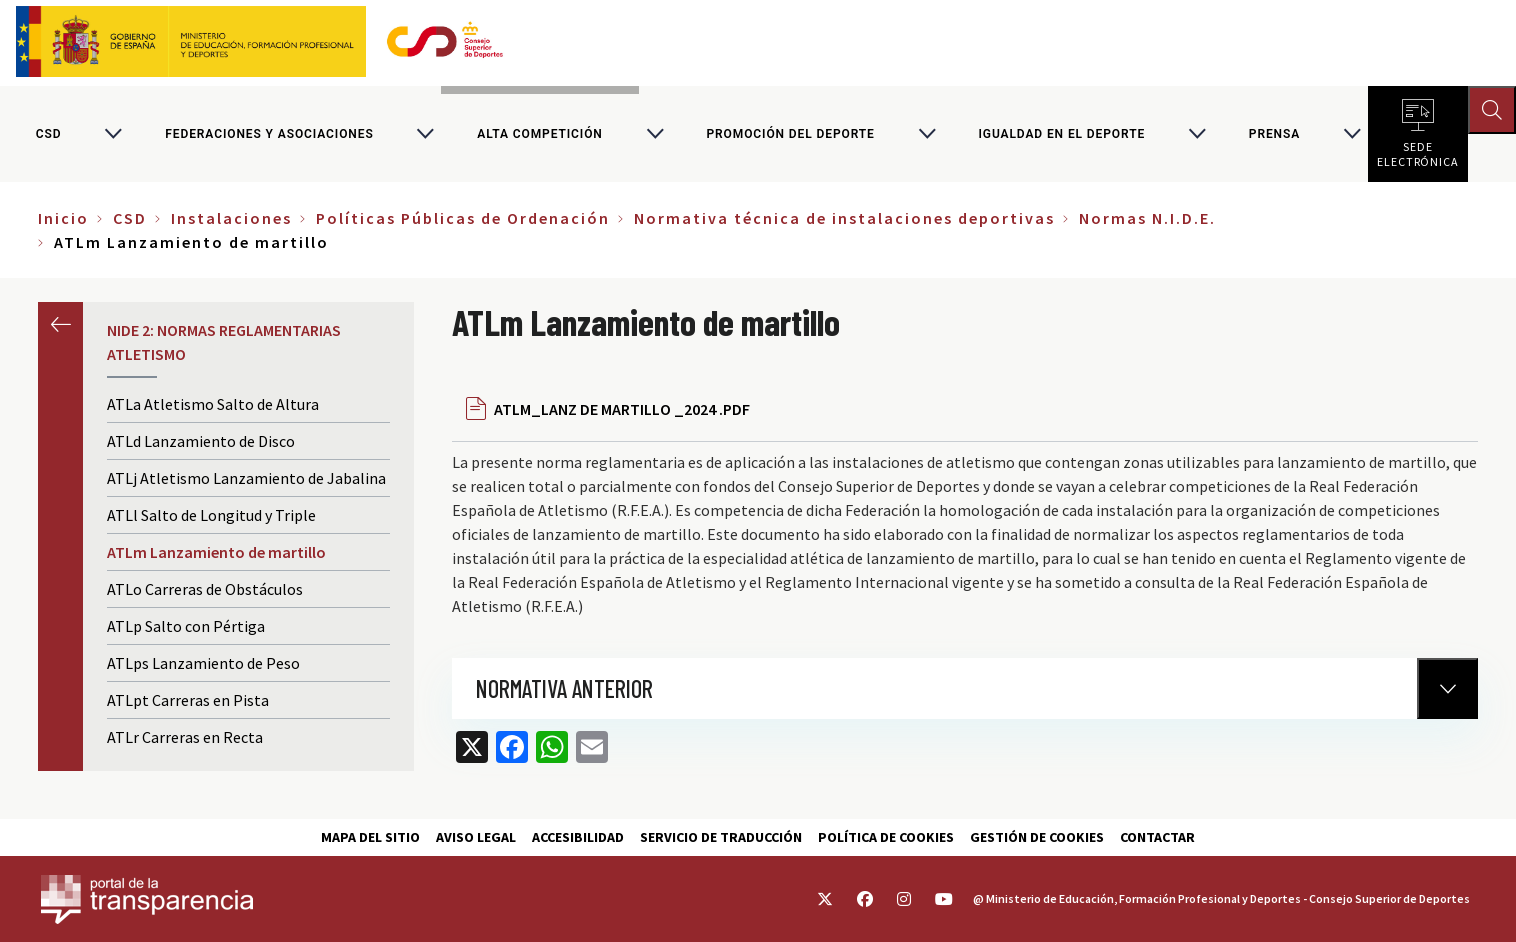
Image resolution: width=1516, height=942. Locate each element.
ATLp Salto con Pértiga (186, 626)
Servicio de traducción (721, 837)
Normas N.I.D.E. (1147, 218)
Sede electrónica (1418, 150)
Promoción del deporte (790, 134)
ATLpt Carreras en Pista (188, 700)
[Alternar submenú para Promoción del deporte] (927, 134)
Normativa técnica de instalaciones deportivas (844, 218)
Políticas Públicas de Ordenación (463, 218)
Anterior (60, 324)
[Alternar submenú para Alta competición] (655, 134)
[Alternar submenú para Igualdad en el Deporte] (1197, 134)
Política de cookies (886, 837)
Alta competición (539, 134)
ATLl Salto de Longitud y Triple (211, 515)
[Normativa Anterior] (1447, 688)
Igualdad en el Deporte (1061, 134)
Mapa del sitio (370, 837)
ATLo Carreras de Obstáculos (205, 589)
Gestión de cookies (1037, 837)
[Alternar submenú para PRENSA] (1352, 134)
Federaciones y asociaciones (269, 134)
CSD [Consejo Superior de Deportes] (49, 134)
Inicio (63, 218)
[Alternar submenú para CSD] (113, 134)
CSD (130, 218)
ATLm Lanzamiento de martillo (216, 552)
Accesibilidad (578, 837)
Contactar (1157, 837)
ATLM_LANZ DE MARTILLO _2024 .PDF (622, 409)
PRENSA (1274, 134)
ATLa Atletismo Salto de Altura (213, 404)
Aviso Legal (476, 837)
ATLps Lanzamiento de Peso (203, 663)
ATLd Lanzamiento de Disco (201, 441)
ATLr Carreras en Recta (185, 737)
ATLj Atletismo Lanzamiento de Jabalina (246, 478)
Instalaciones (231, 218)
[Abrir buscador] (1492, 110)
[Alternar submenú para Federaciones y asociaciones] (425, 134)
